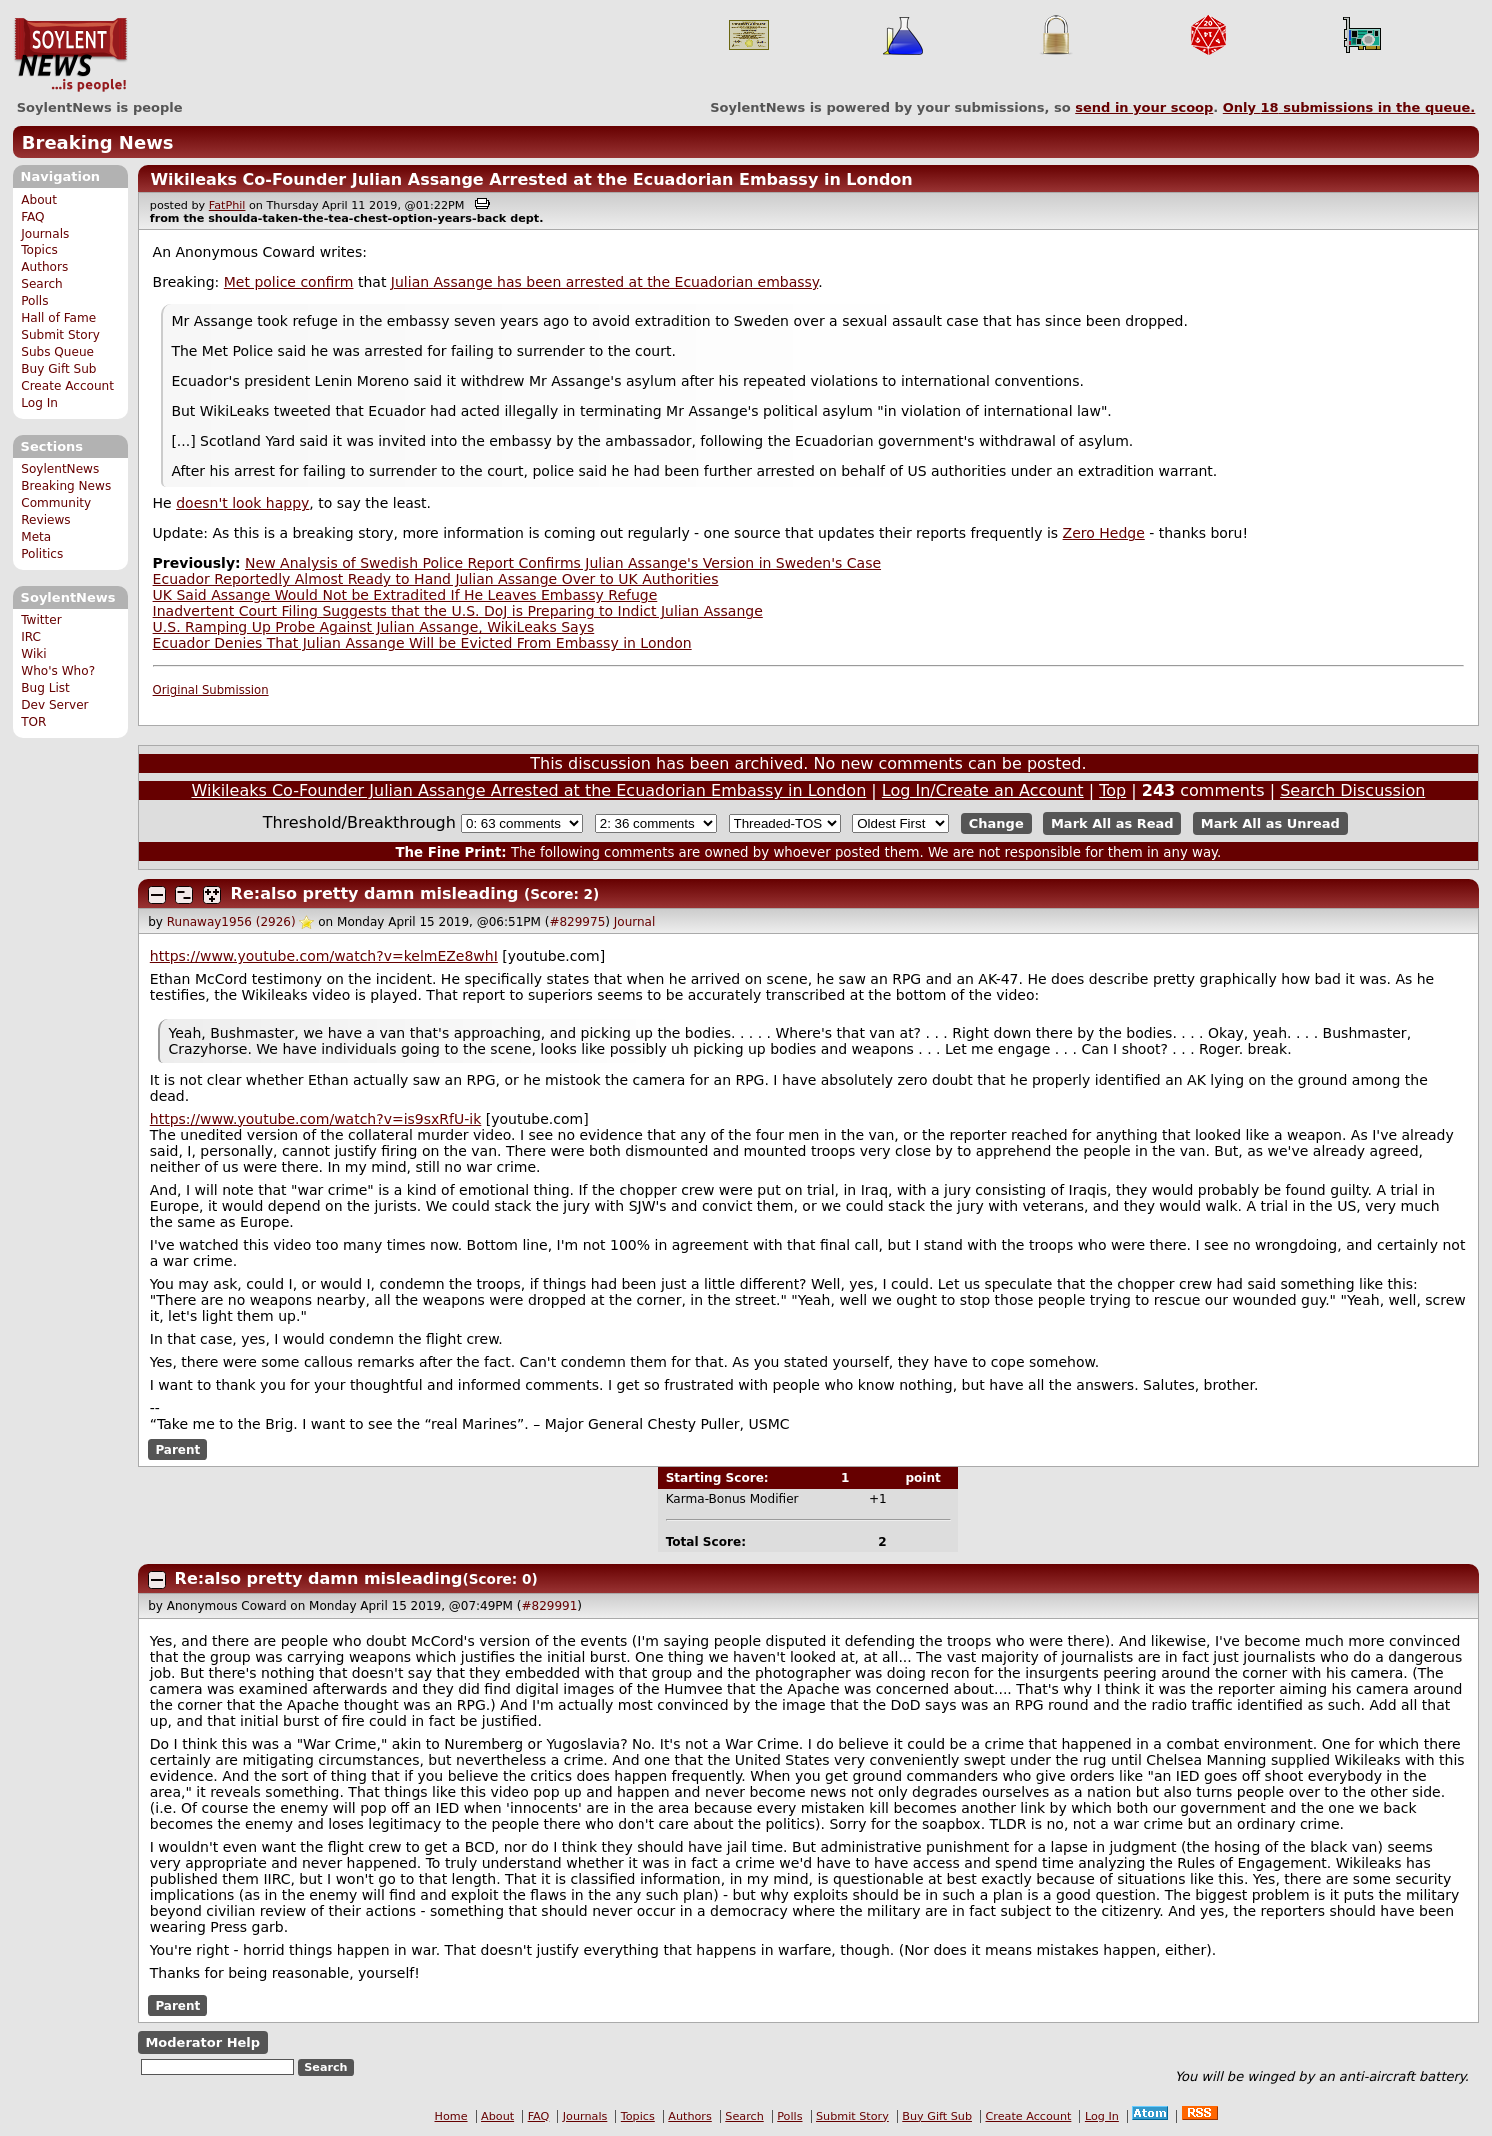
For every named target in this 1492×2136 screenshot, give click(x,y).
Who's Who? (58, 671)
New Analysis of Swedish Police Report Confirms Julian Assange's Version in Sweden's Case (563, 563)
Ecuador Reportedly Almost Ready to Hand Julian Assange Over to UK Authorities (436, 579)
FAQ (32, 217)
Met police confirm (289, 282)
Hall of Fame (58, 318)
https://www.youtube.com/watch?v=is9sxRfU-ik (316, 1119)
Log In (39, 403)
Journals (45, 234)
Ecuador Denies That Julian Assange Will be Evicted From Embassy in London (422, 643)
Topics (39, 250)
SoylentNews (70, 55)
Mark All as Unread (1270, 823)
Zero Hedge (1104, 533)
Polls (34, 301)
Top (1112, 790)
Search (42, 284)
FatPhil (227, 205)
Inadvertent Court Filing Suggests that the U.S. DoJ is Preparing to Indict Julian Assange (458, 611)
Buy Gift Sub (58, 369)
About (39, 200)
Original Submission (211, 690)
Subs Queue (57, 352)
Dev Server (54, 705)
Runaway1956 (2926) (231, 922)
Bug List (45, 688)
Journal (635, 922)
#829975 (577, 922)
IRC (31, 637)
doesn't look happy (242, 503)
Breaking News (98, 142)
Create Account (67, 386)
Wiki (33, 654)
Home (451, 2116)
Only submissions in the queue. (1349, 107)
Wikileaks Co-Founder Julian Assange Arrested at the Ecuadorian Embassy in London (531, 179)
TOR (33, 722)
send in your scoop (1144, 107)
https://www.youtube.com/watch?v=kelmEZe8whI (324, 956)
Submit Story (60, 335)
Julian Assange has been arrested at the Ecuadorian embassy (604, 282)
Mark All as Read (1112, 823)
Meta (36, 537)
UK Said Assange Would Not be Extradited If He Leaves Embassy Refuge (405, 595)
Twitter (41, 620)
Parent (177, 1450)
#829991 (549, 1606)
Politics (42, 554)
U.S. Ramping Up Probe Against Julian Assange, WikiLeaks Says (374, 627)
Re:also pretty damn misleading (375, 893)
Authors (44, 267)
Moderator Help (202, 2042)
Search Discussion (1352, 790)
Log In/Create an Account (983, 790)
